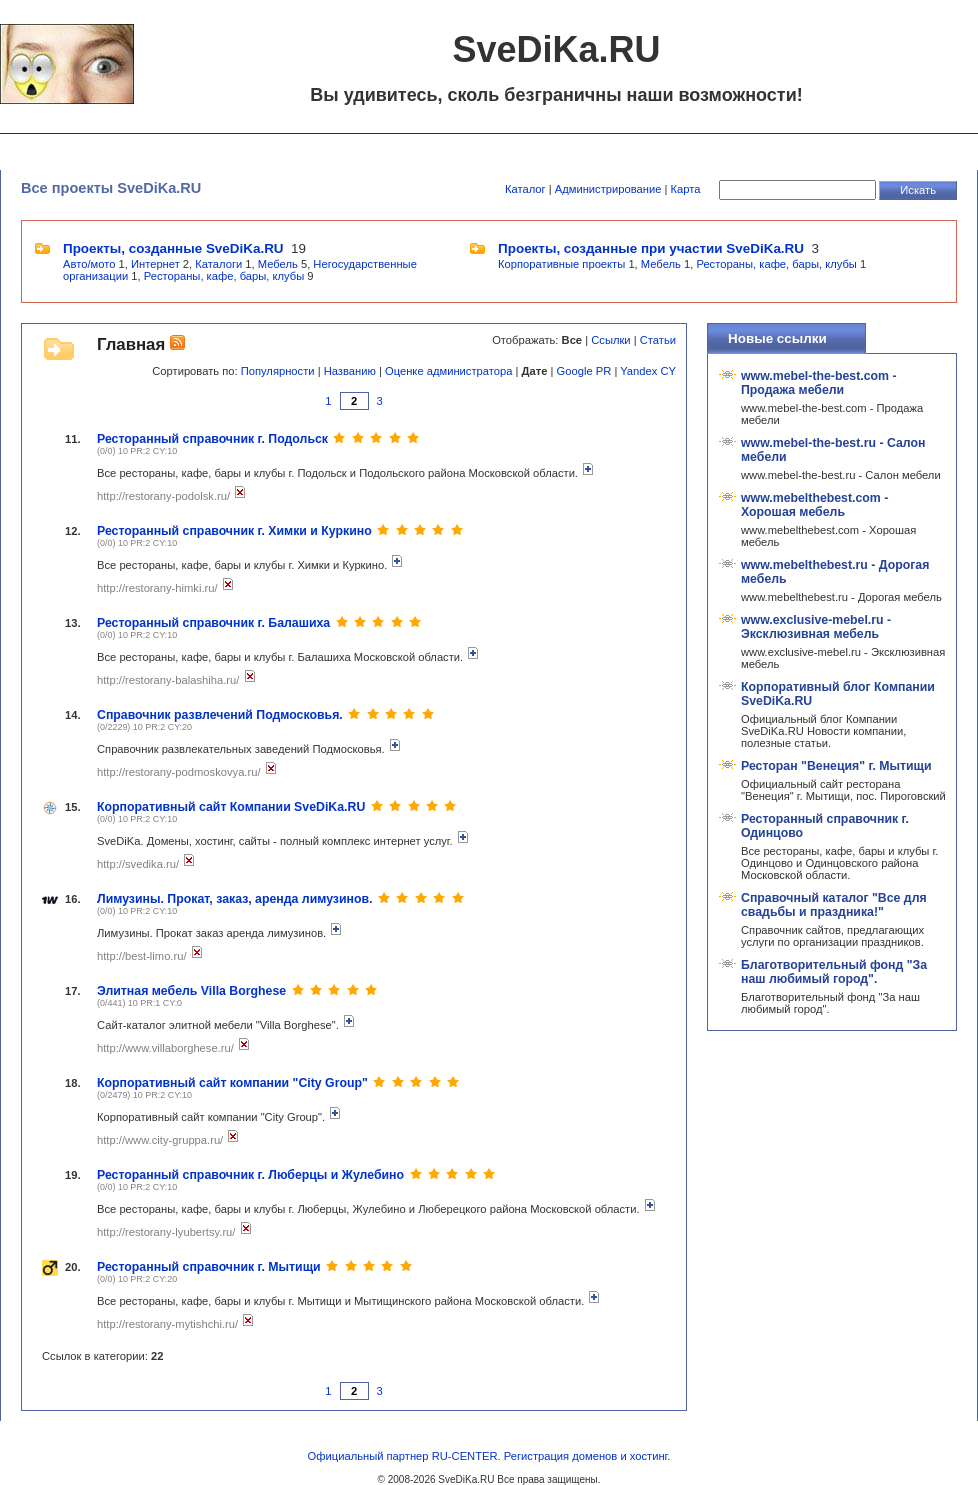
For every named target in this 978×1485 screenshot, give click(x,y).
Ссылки (610, 340)
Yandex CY (648, 371)
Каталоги (218, 264)
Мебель (278, 264)
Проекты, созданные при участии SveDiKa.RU (651, 248)
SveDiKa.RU (466, 1479)
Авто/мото (89, 264)
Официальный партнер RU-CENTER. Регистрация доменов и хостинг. (489, 1456)
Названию (350, 371)
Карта (686, 189)
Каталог (525, 189)
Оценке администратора (448, 371)
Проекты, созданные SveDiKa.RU (173, 248)
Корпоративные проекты (561, 264)
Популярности (278, 371)
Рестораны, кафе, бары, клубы (224, 276)
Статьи (658, 340)
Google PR (584, 371)
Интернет (155, 264)
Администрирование (608, 189)
